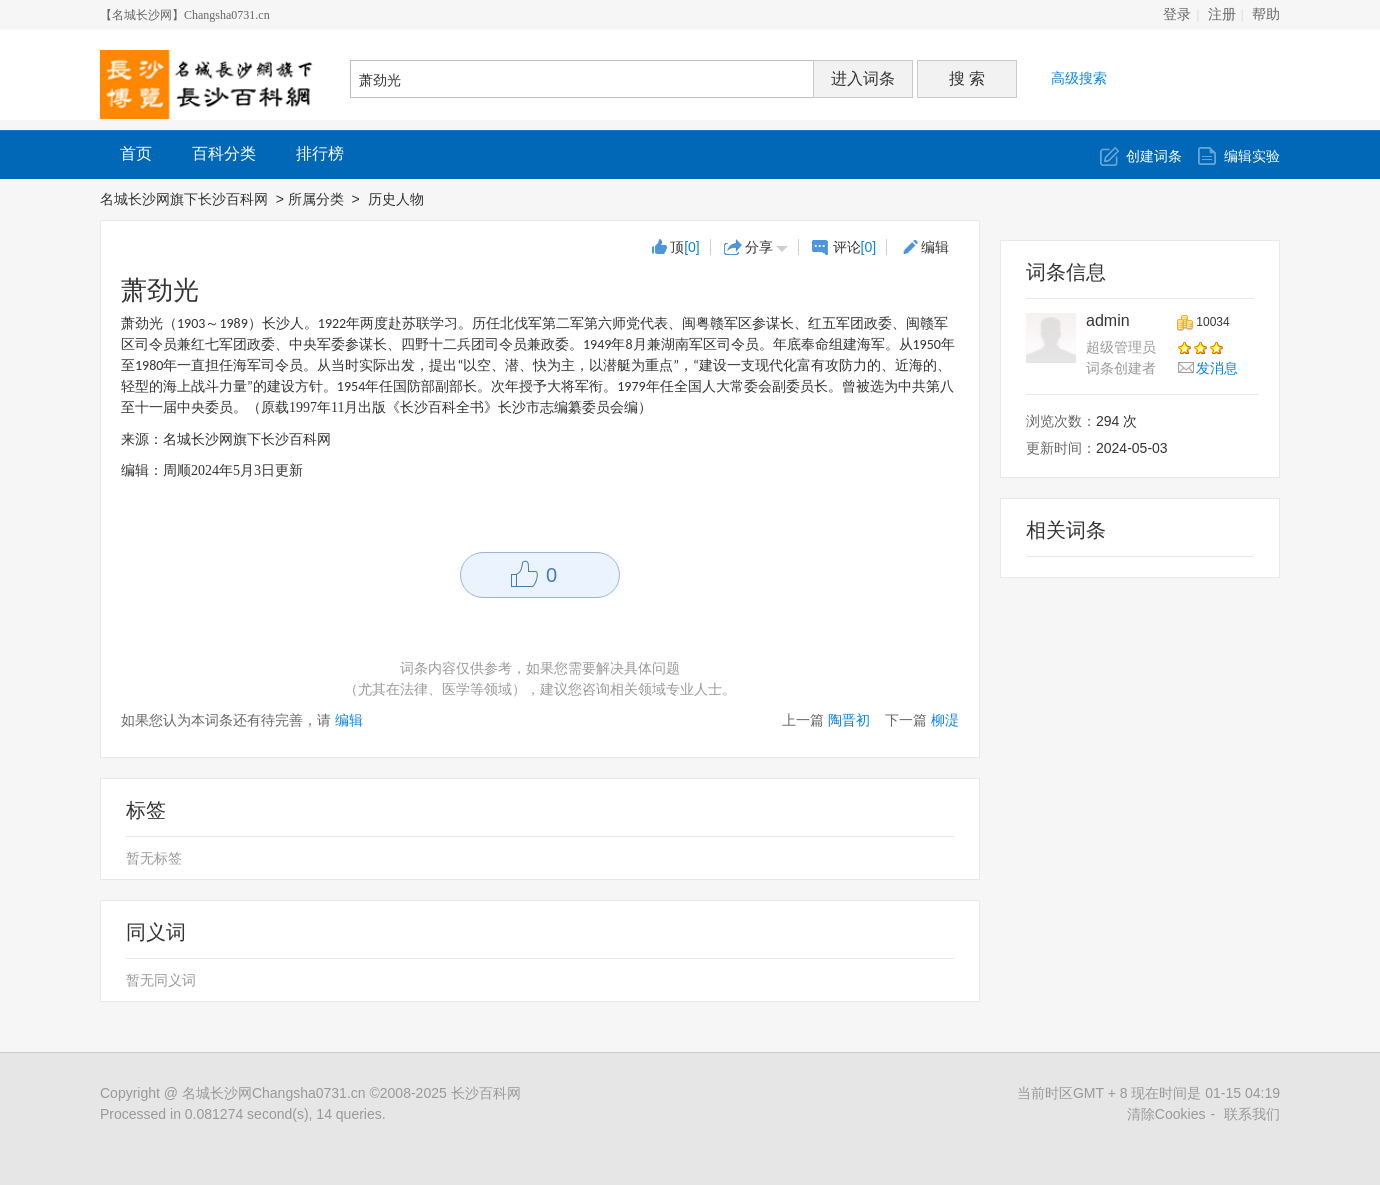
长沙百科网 (486, 1093)
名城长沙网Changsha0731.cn (274, 1093)
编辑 (935, 247)
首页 (136, 153)
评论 (855, 247)
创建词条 (1154, 156)
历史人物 (398, 199)
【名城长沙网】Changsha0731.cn (185, 15)
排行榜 (320, 153)
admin (1108, 320)
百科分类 (224, 153)
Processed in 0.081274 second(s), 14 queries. (243, 1114)
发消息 (1217, 368)
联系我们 (1252, 1114)
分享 (759, 247)
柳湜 (945, 720)
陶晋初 (849, 720)
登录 (1177, 14)
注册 (1222, 14)
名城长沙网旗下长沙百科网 (184, 199)
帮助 (1266, 14)
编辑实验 (1252, 156)
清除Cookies (1166, 1114)
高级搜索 (1079, 78)
